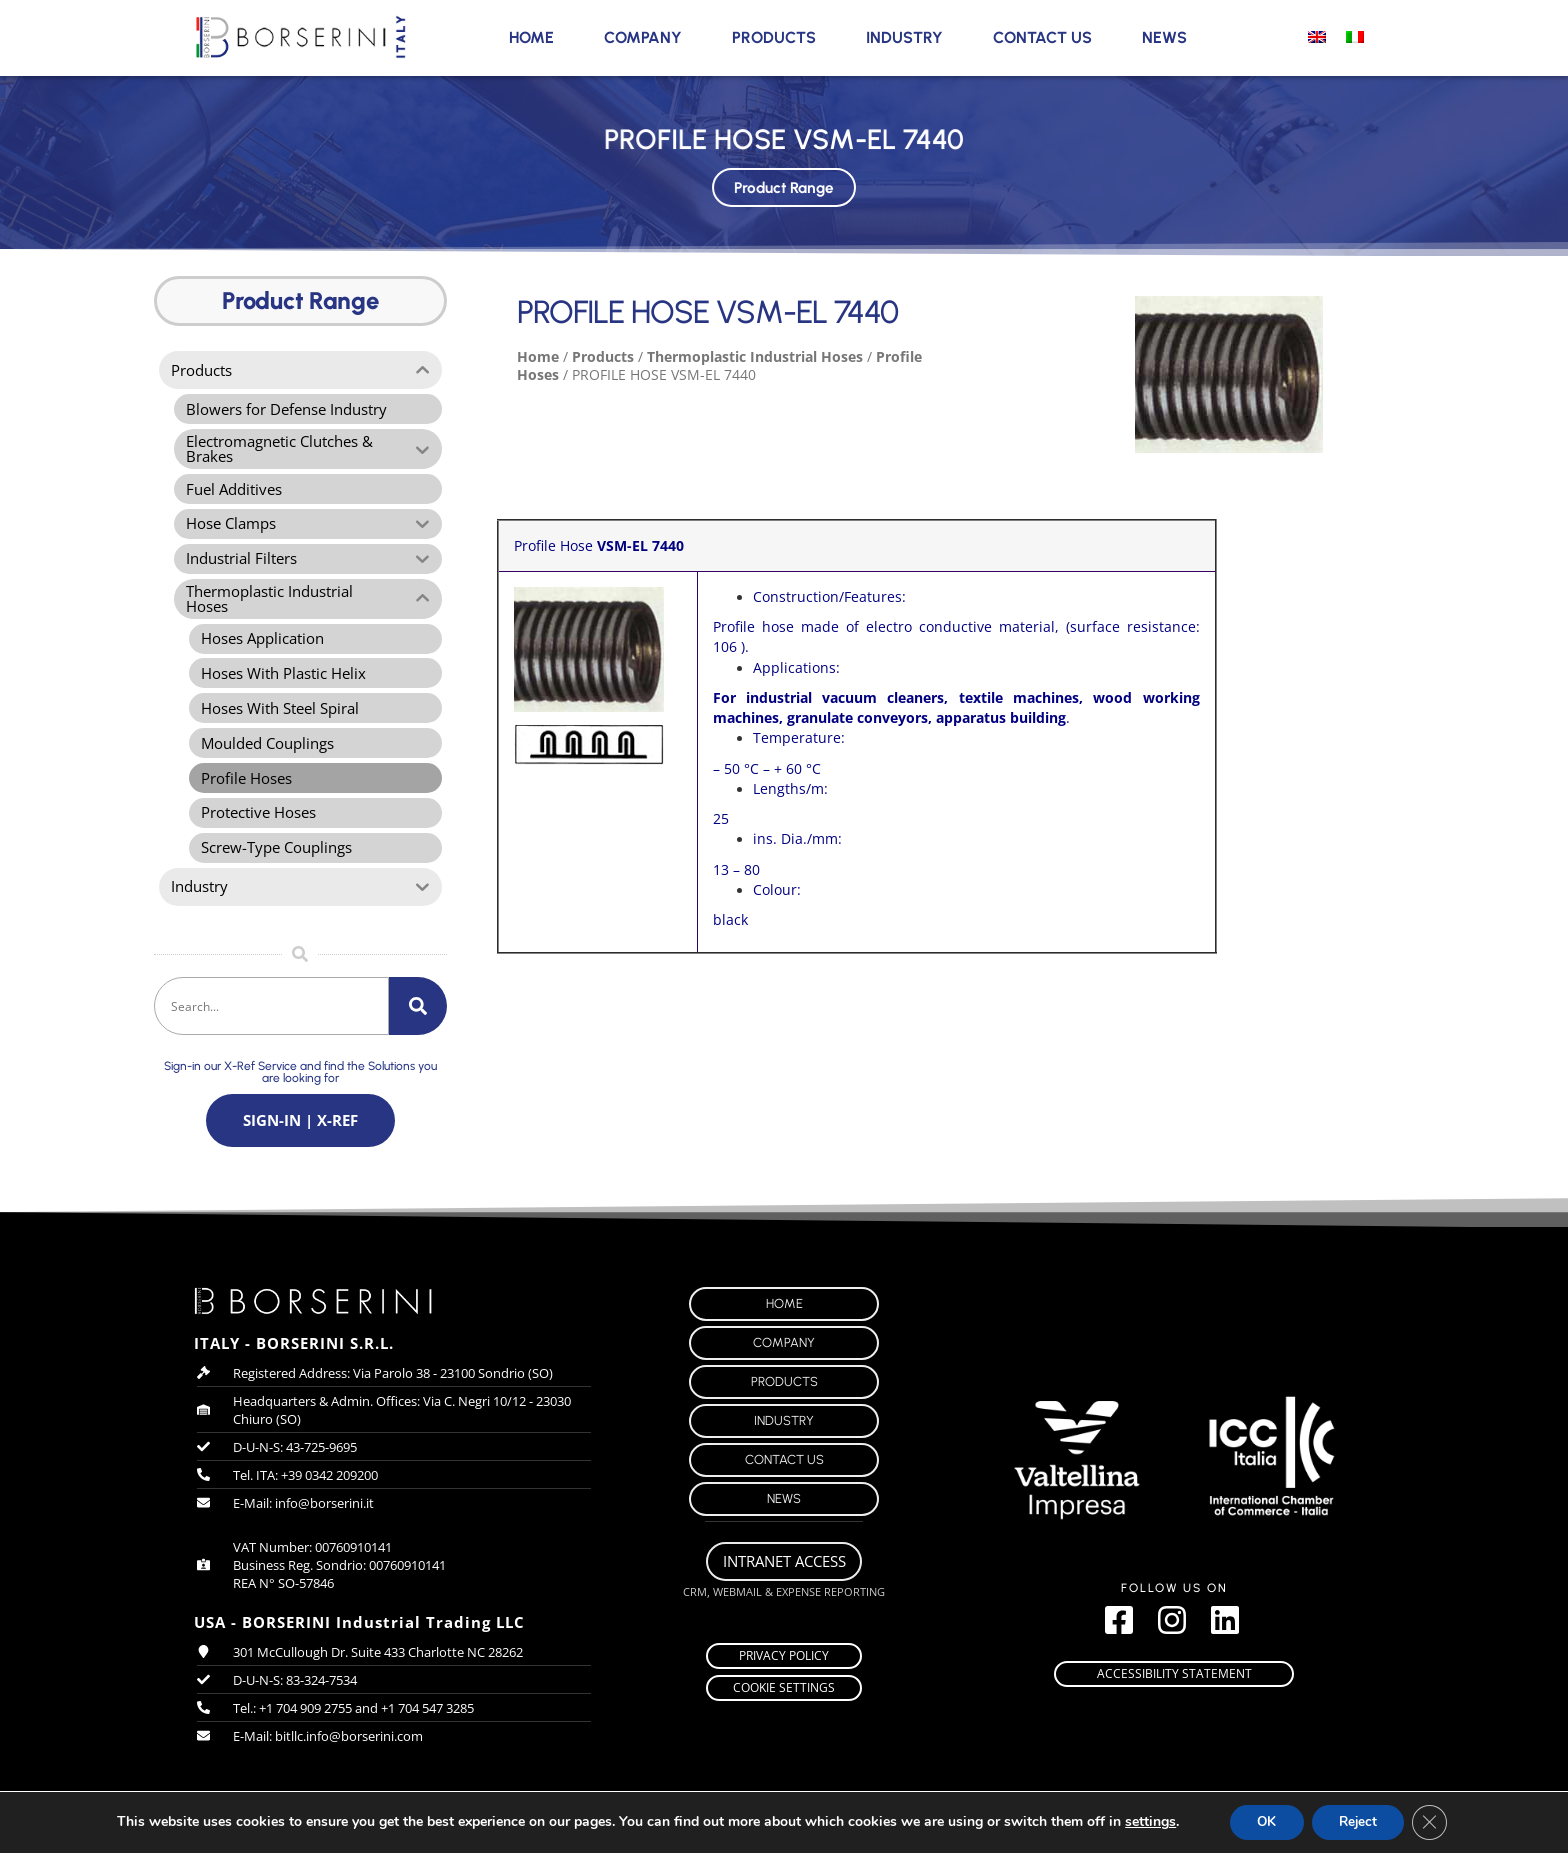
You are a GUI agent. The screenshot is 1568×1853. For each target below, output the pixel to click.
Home (531, 37)
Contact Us (1042, 37)
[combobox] (271, 1023)
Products (774, 37)
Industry (904, 37)
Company (643, 37)
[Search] (418, 1023)
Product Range (784, 183)
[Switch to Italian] (1355, 36)
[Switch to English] (1317, 36)
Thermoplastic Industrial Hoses (755, 356)
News (1164, 37)
